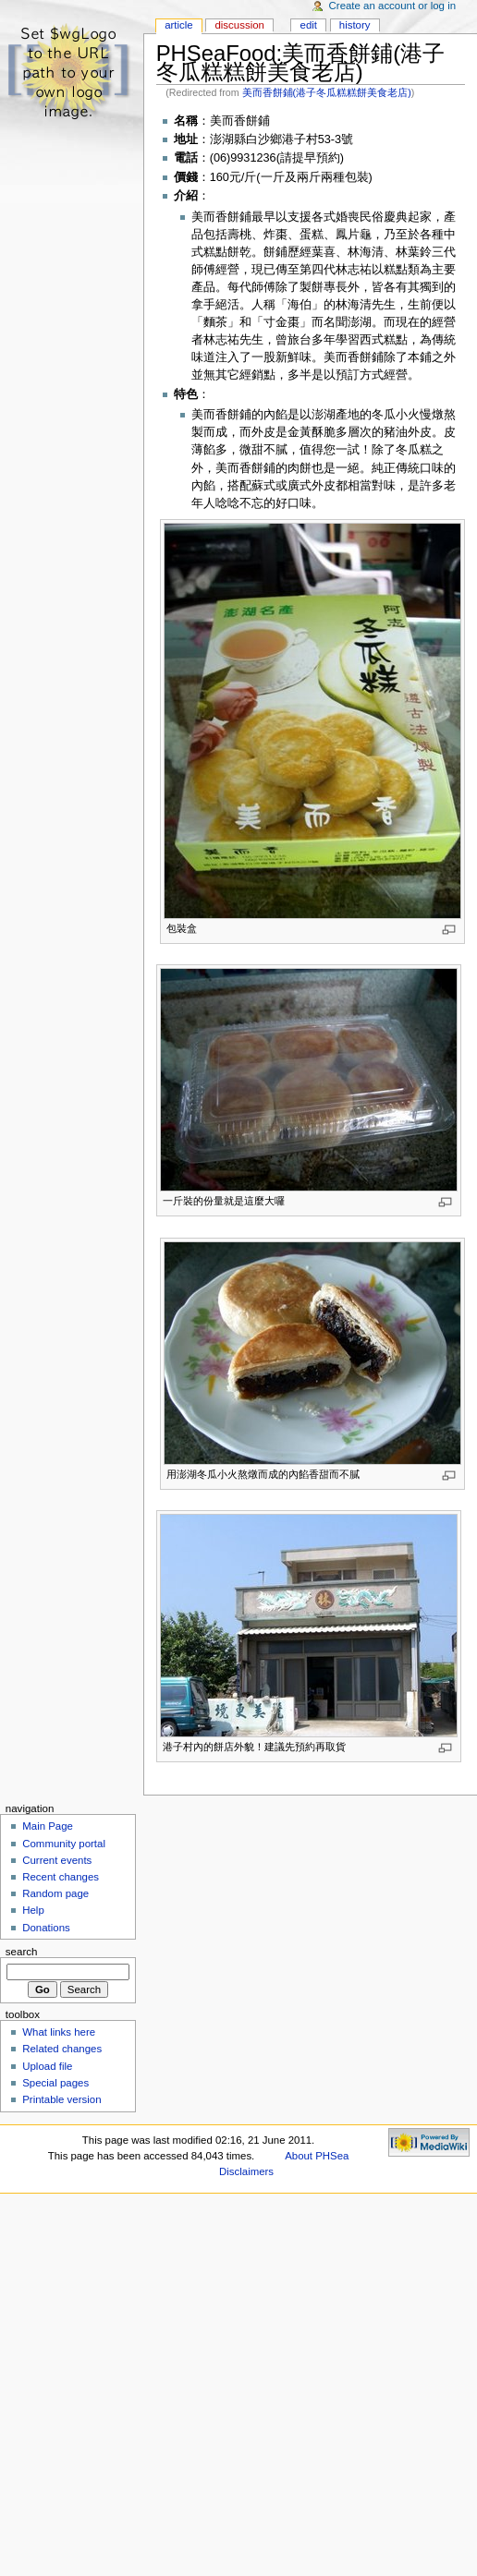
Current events (57, 1860)
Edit (308, 24)
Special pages (55, 2082)
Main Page (47, 1826)
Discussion (238, 24)
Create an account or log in (393, 5)
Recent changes (60, 1876)
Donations (46, 1927)
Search (22, 1951)
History (355, 24)
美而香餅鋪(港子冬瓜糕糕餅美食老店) (326, 92)
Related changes (62, 2048)
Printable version (61, 2099)
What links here (58, 2032)
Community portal (63, 1843)
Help (33, 1910)
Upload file (47, 2066)
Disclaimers (246, 2171)
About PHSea (317, 2155)
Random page (55, 1893)
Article (179, 24)
